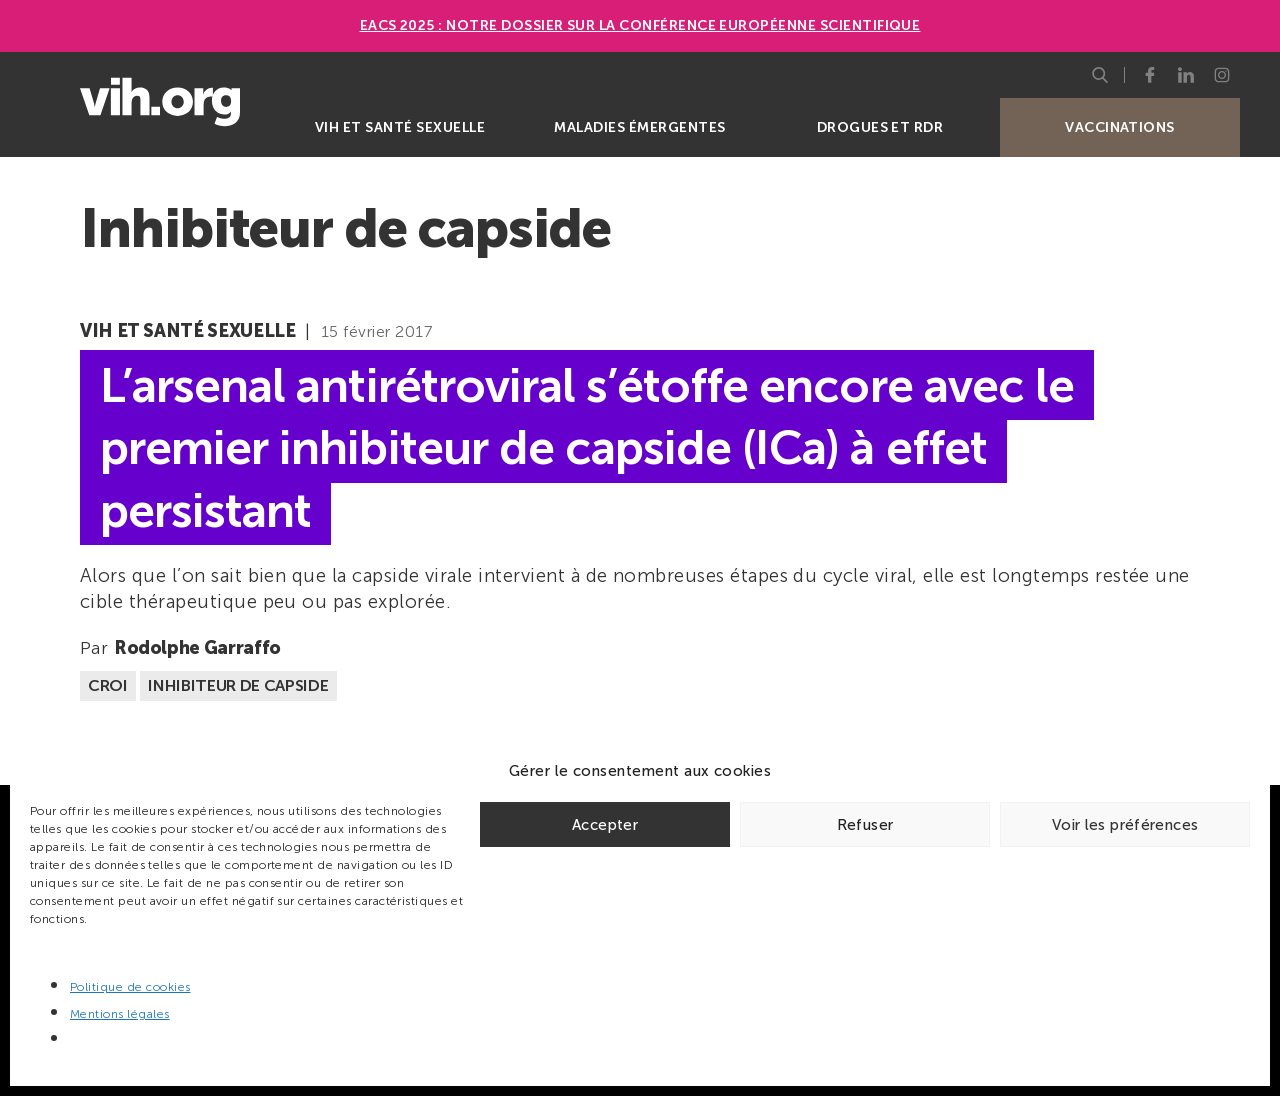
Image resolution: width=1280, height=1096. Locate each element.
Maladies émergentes (639, 127)
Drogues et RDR (880, 127)
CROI (108, 685)
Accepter (605, 825)
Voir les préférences (1125, 825)
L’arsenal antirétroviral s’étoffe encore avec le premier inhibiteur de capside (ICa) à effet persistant (587, 447)
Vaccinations (1120, 127)
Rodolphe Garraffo (197, 648)
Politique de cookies (130, 987)
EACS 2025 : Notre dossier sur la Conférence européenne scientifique (640, 25)
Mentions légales (120, 1014)
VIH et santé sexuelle (400, 127)
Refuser (865, 825)
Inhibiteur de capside (238, 685)
